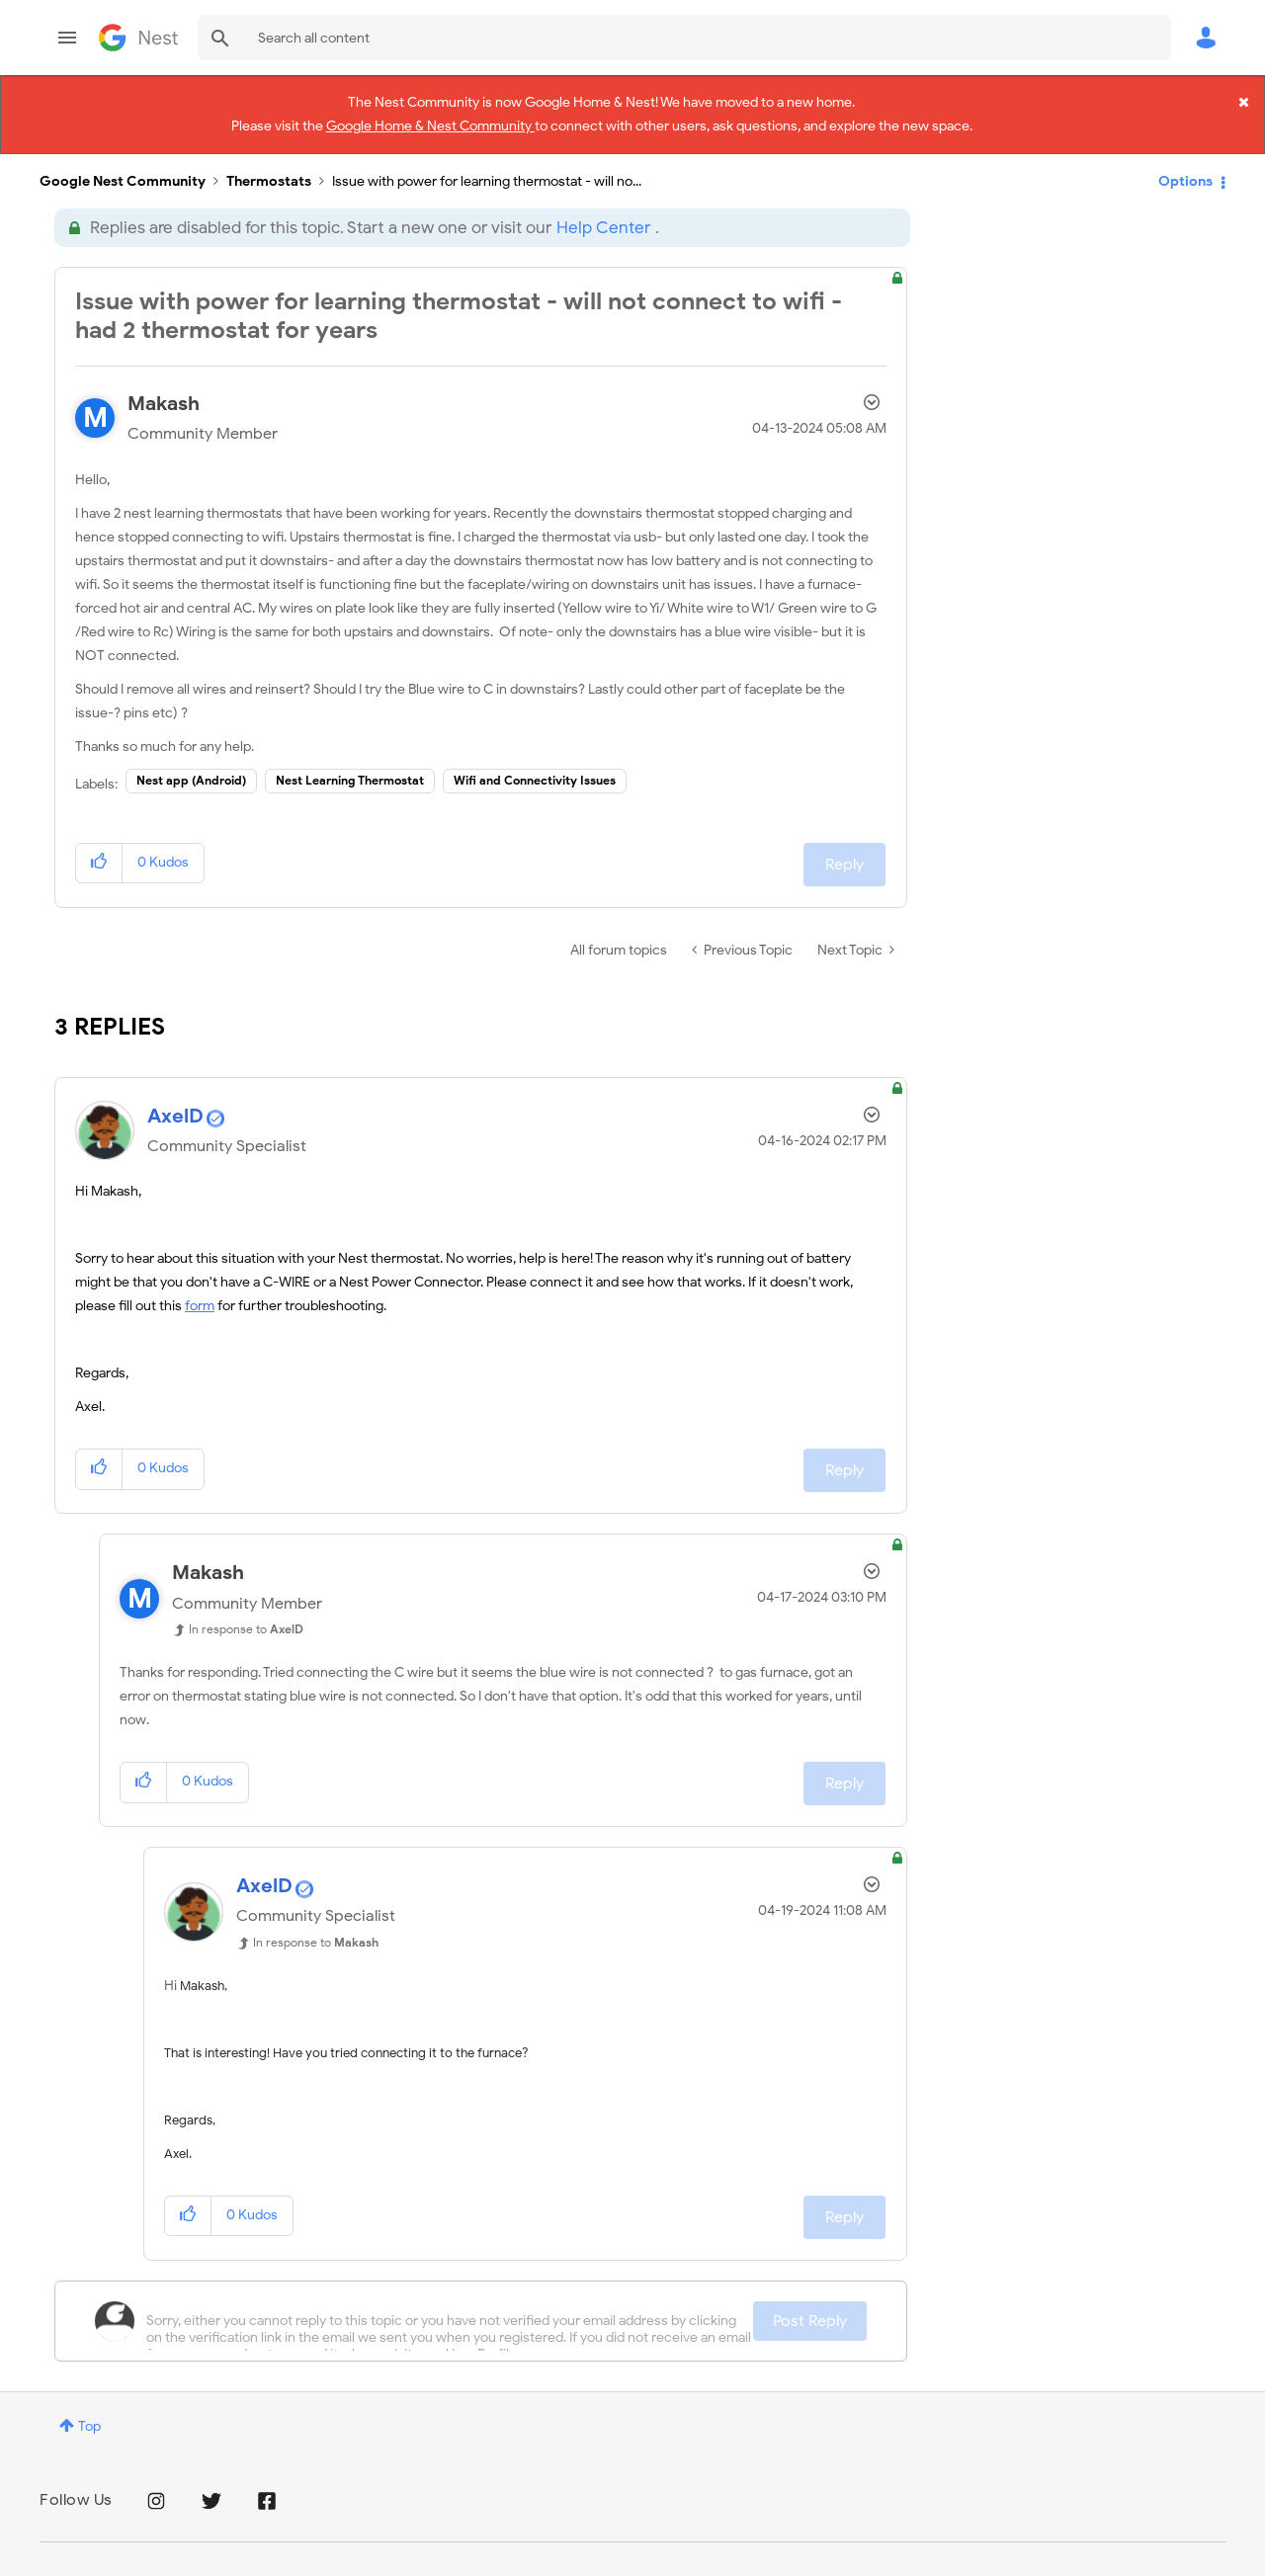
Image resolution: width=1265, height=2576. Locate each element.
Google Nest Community (138, 37)
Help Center (603, 207)
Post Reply (810, 2300)
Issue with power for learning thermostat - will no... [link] (486, 160)
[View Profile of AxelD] (175, 1095)
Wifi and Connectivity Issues (535, 759)
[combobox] (684, 37)
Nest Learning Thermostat (350, 759)
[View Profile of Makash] (163, 383)
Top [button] (89, 2405)
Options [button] (1185, 160)
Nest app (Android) (191, 759)
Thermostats (268, 160)
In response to (246, 1608)
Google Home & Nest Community (430, 121)
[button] (99, 842)
